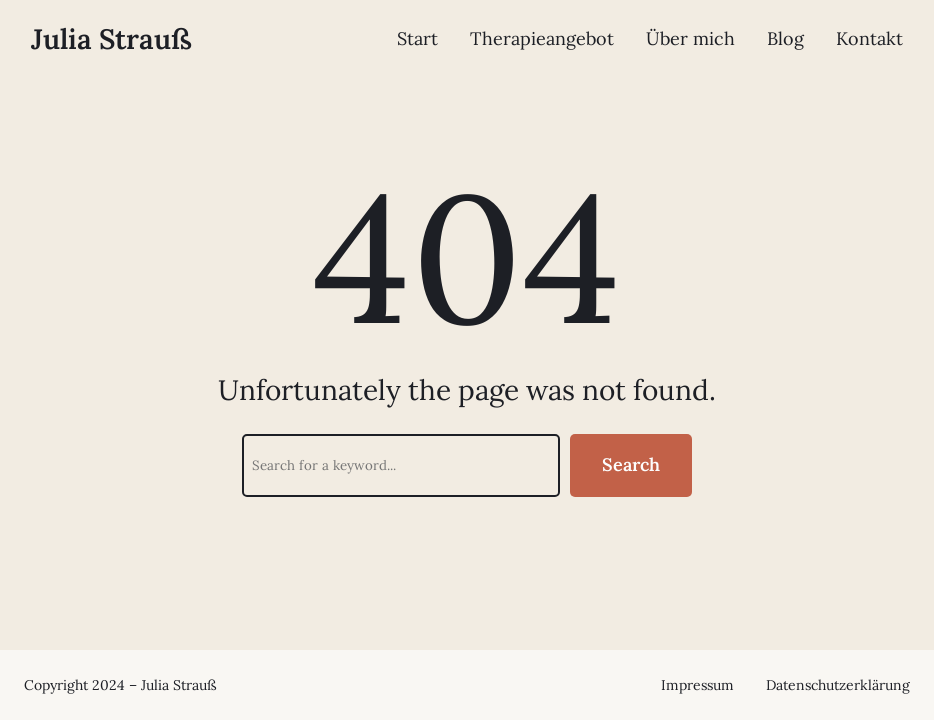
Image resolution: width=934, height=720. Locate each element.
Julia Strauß (111, 39)
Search (631, 464)
